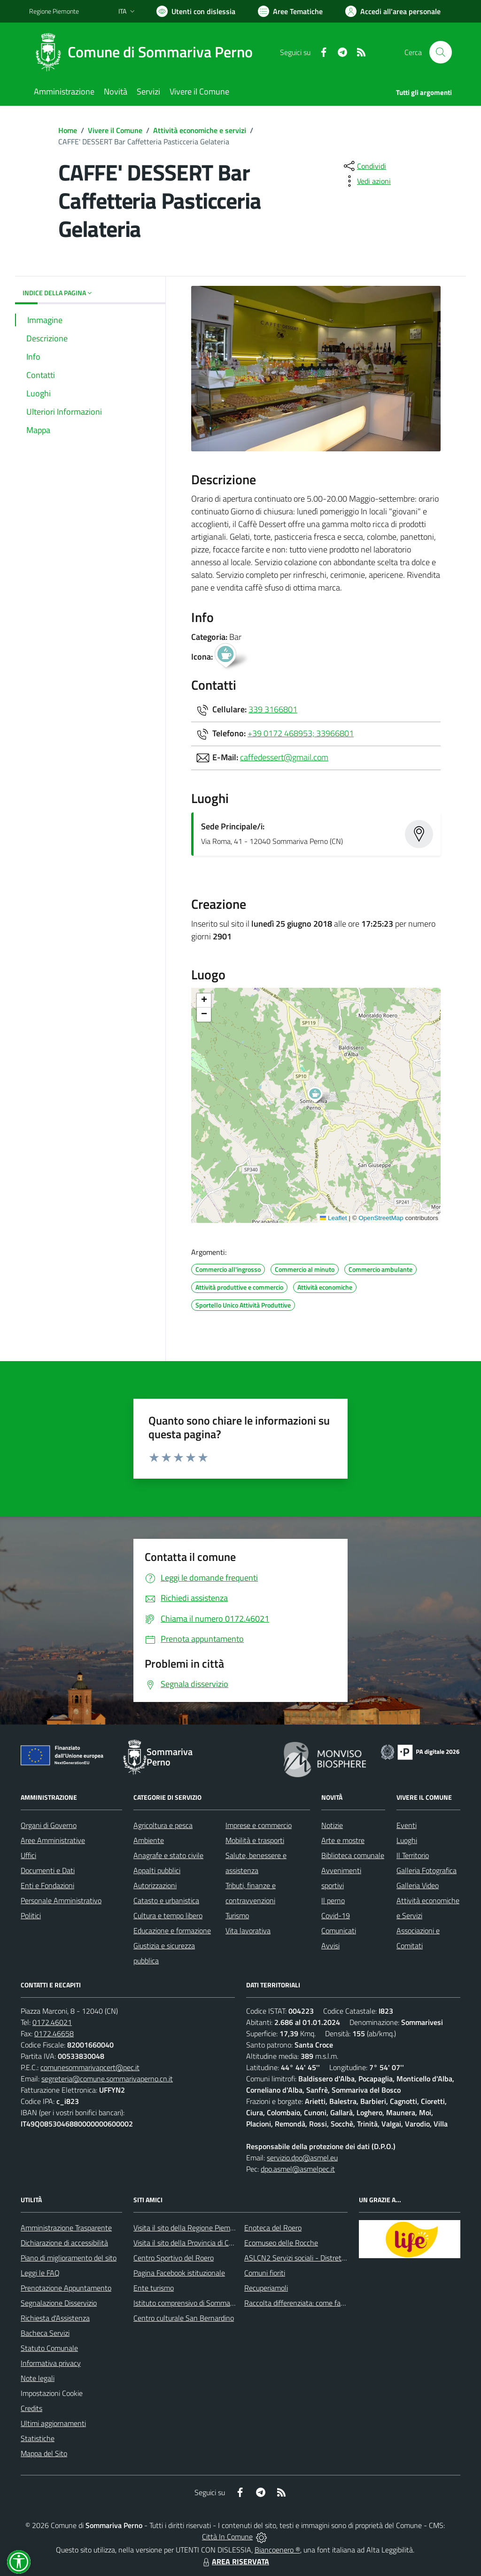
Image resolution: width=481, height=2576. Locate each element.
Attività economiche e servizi (199, 130)
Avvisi (330, 1945)
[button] (320, 1096)
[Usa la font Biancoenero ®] (196, 11)
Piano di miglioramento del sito (68, 2257)
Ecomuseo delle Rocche (281, 2242)
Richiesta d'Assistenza (55, 2318)
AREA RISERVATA (235, 2561)
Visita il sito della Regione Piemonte (189, 2227)
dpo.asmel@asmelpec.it (298, 2168)
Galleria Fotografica (426, 1870)
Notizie (332, 1825)
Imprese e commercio (258, 1825)
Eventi (406, 1825)
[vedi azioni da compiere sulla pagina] (366, 181)
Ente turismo (153, 2287)
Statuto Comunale (49, 2348)
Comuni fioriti (264, 2272)
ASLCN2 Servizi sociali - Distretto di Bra (306, 2257)
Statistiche (37, 2438)
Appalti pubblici (156, 1870)
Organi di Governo (49, 1825)
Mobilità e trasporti (254, 1840)
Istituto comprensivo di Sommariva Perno (197, 2302)
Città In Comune (227, 2536)
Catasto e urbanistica (166, 1900)
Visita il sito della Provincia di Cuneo (188, 2242)
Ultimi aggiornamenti (53, 2423)
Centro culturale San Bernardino (183, 2318)
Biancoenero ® (277, 2549)
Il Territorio (412, 1855)
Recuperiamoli (266, 2287)
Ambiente (148, 1840)
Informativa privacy (51, 2363)
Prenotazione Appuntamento (66, 2287)
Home (67, 130)
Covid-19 (335, 1915)
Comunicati (338, 1930)
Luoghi (406, 1840)
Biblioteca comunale (352, 1855)
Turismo (237, 1915)
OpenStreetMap (380, 1217)
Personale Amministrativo (61, 1900)
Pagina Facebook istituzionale (179, 2272)
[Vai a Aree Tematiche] (290, 11)
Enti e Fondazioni (47, 1885)
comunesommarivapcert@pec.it (90, 2067)
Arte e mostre (343, 1840)
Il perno (333, 1900)
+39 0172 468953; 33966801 (301, 733)
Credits (31, 2408)
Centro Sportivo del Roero (173, 2257)
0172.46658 (54, 2033)
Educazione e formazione (172, 1930)
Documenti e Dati (48, 1870)
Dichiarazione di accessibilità (64, 2242)
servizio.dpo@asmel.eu (302, 2157)
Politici (31, 1915)
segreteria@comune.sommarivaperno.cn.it (107, 2078)
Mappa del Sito (44, 2453)
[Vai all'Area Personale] (393, 11)
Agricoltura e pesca (163, 1825)
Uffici (28, 1855)
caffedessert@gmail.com (284, 757)
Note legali (37, 2378)
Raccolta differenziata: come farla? (298, 2302)
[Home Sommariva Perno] (146, 52)
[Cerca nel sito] (440, 52)
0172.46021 (52, 2022)
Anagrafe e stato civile (168, 1855)
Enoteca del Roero (273, 2227)
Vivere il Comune (115, 130)
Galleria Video (417, 1885)
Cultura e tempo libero (167, 1915)
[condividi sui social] (364, 165)
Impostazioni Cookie (52, 2393)
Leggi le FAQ (40, 2272)
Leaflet (333, 1217)
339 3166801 (272, 709)
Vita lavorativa (248, 1930)
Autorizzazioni (155, 1885)
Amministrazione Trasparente (66, 2227)
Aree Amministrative (53, 1840)
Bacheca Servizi (45, 2333)
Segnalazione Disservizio (59, 2302)
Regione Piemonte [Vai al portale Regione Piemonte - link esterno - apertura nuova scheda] (54, 11)
